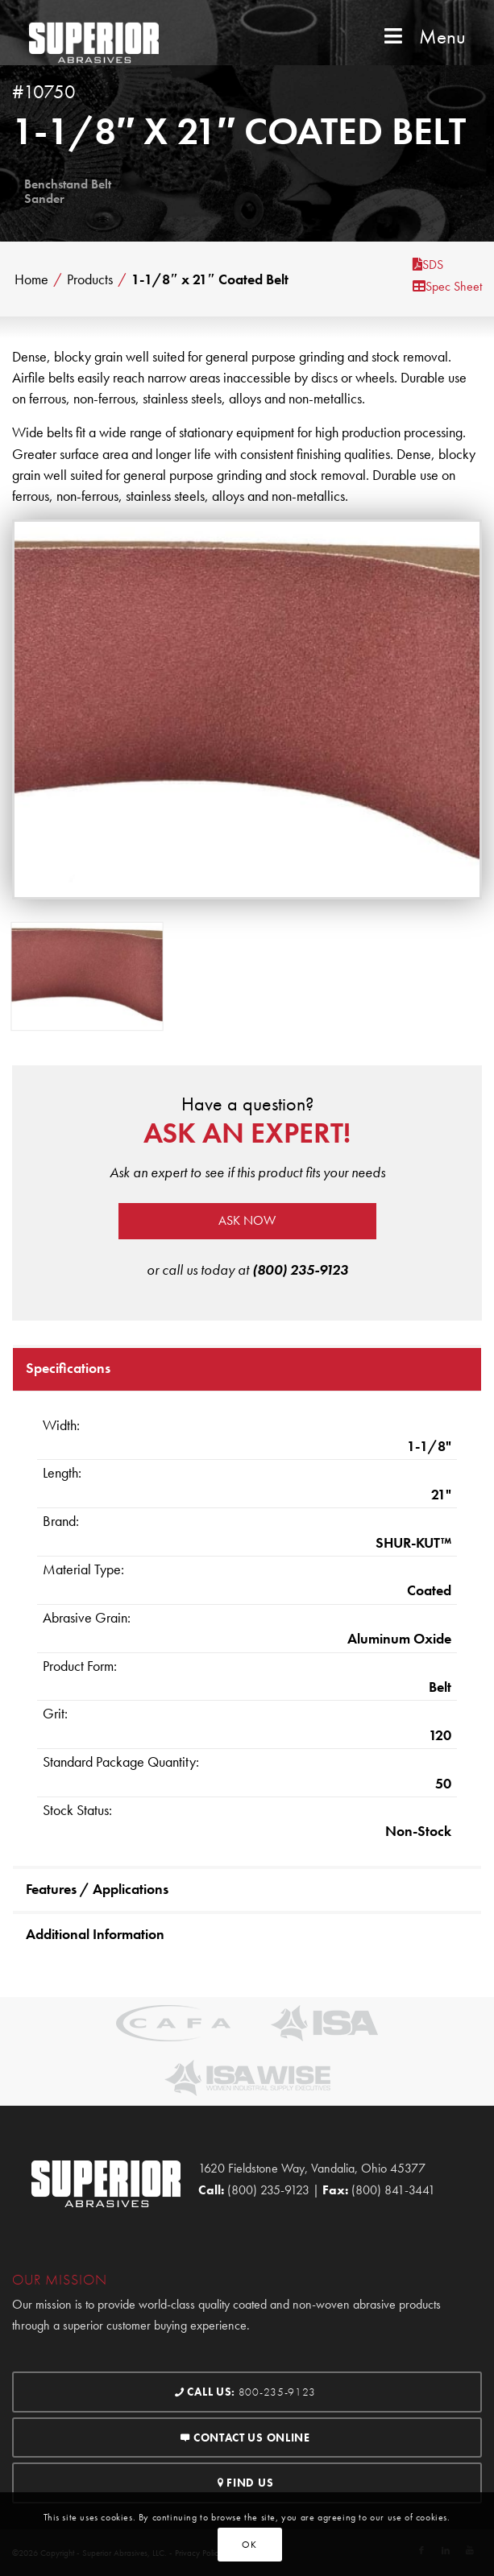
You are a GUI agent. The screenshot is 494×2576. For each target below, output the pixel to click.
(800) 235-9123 (300, 1269)
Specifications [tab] (68, 1367)
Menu (423, 36)
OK (249, 2544)
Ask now (247, 1220)
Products (90, 279)
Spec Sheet (447, 286)
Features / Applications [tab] (97, 1888)
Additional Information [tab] (95, 1934)
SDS (428, 264)
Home (31, 279)
